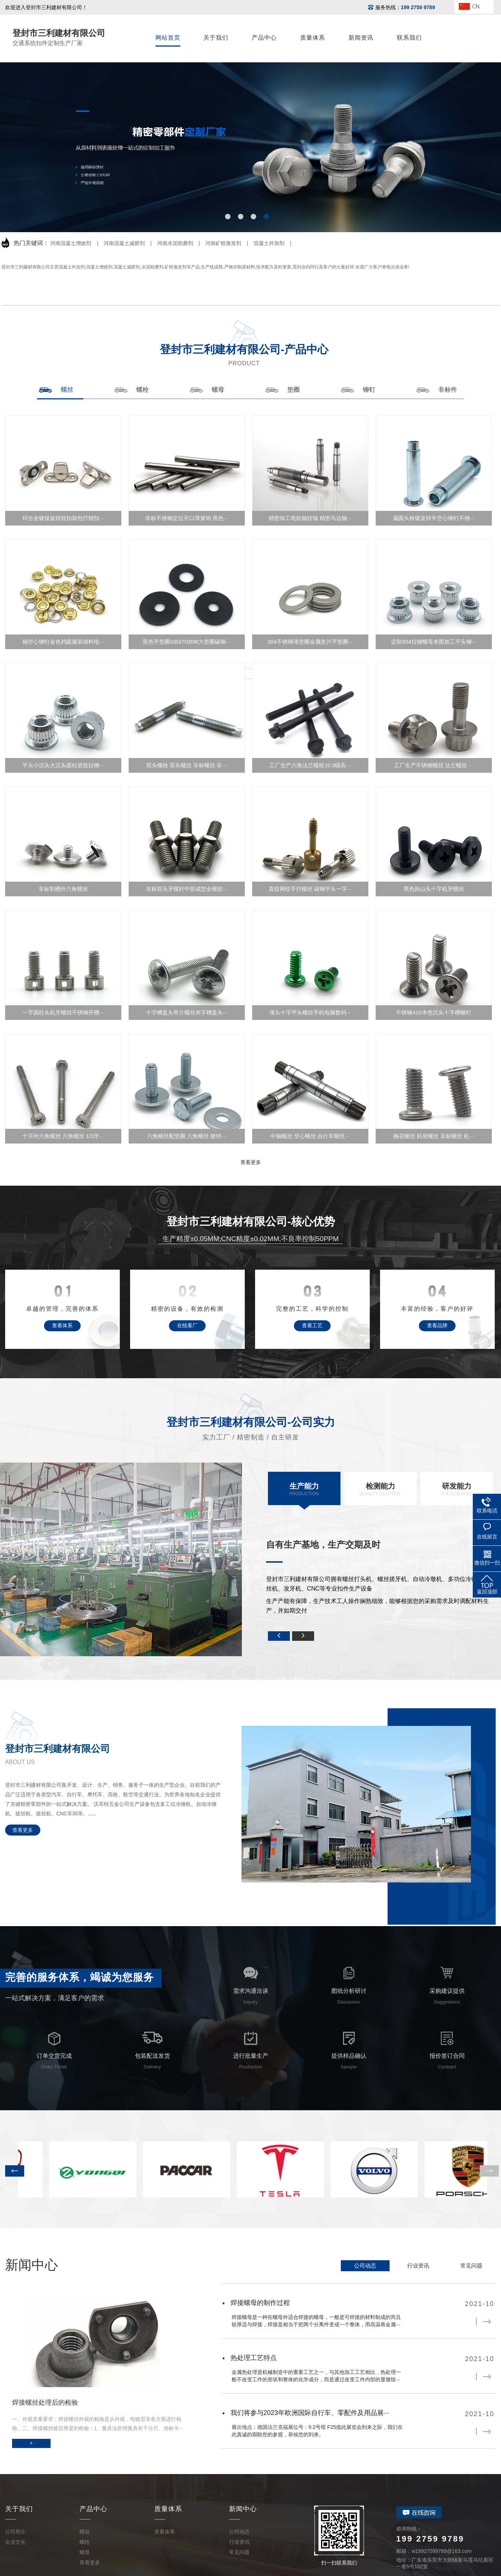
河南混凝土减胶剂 (124, 243)
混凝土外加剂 (269, 243)
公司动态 (365, 2265)
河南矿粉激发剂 (223, 243)
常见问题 (471, 2265)
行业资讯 (418, 2265)
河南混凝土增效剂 (70, 243)
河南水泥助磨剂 (175, 243)
